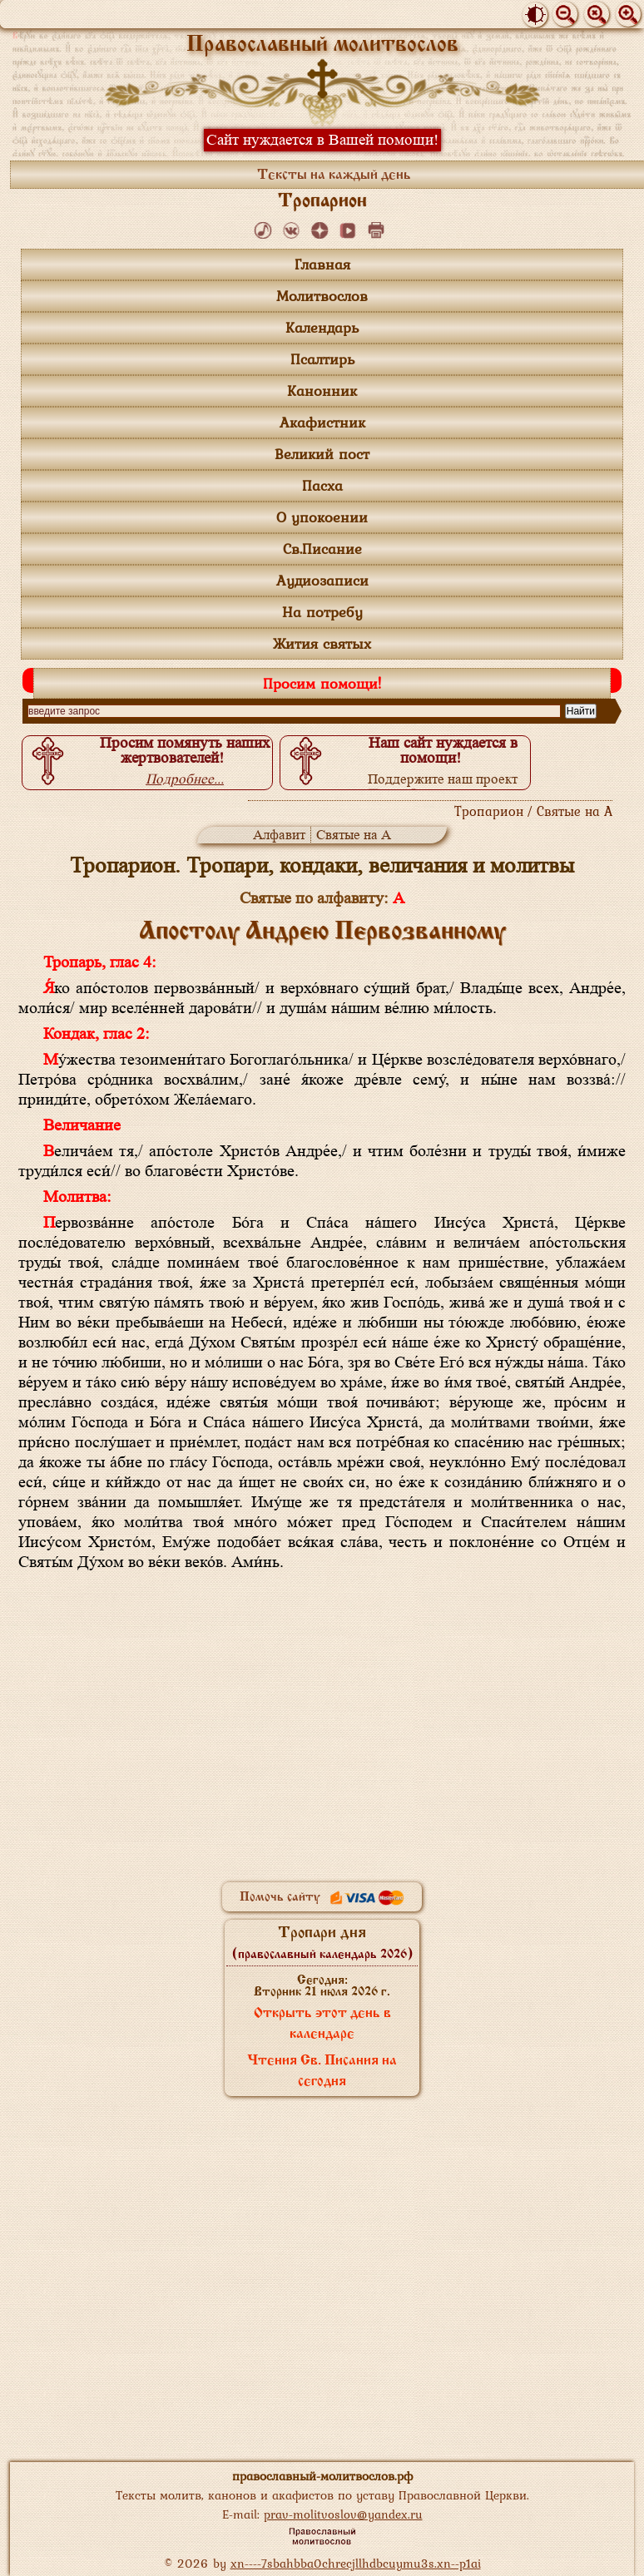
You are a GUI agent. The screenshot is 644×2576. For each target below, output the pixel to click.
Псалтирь (322, 359)
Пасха (322, 485)
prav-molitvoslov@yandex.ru (343, 2514)
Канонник (322, 390)
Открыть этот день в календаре (322, 2024)
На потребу (322, 612)
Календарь (322, 327)
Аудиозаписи (322, 580)
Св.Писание (322, 548)
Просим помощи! (322, 683)
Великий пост (322, 454)
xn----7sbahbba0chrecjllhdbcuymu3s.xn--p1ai (355, 2563)
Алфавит (279, 835)
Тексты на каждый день (334, 175)
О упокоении (322, 517)
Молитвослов (322, 295)
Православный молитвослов (322, 45)
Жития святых (322, 643)
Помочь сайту (322, 1897)
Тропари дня (322, 1943)
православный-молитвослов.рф (322, 2475)
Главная (322, 264)
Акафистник (322, 422)
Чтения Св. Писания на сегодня (322, 2071)
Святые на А (353, 835)
